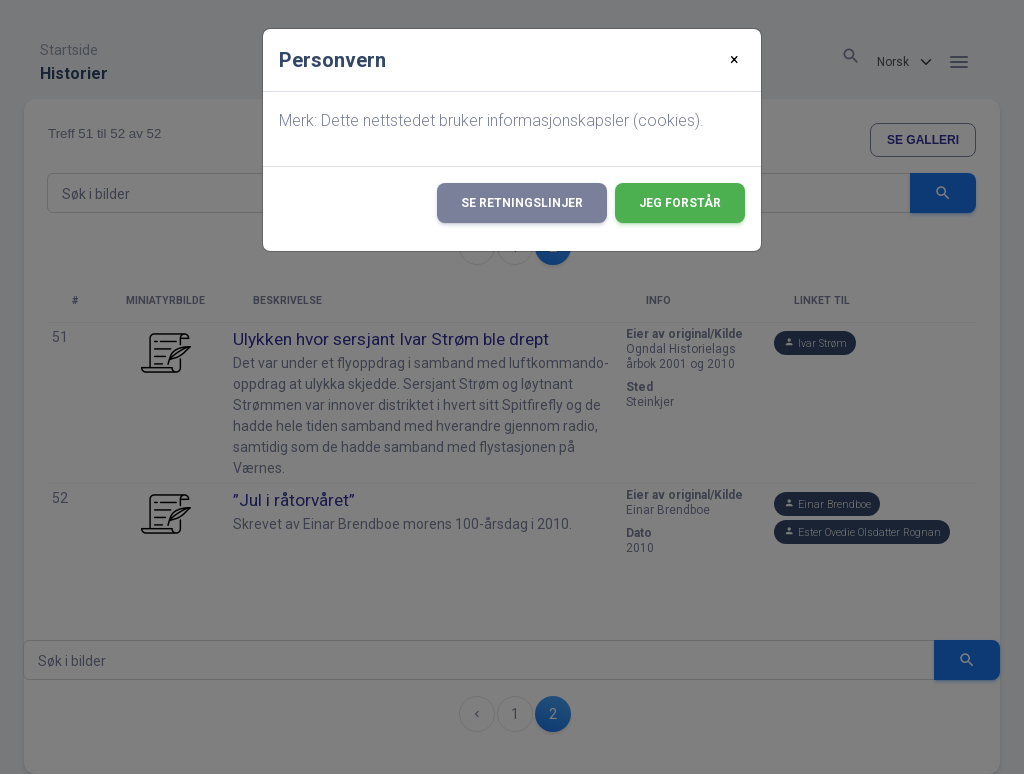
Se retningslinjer (522, 203)
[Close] (734, 60)
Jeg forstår (680, 203)
